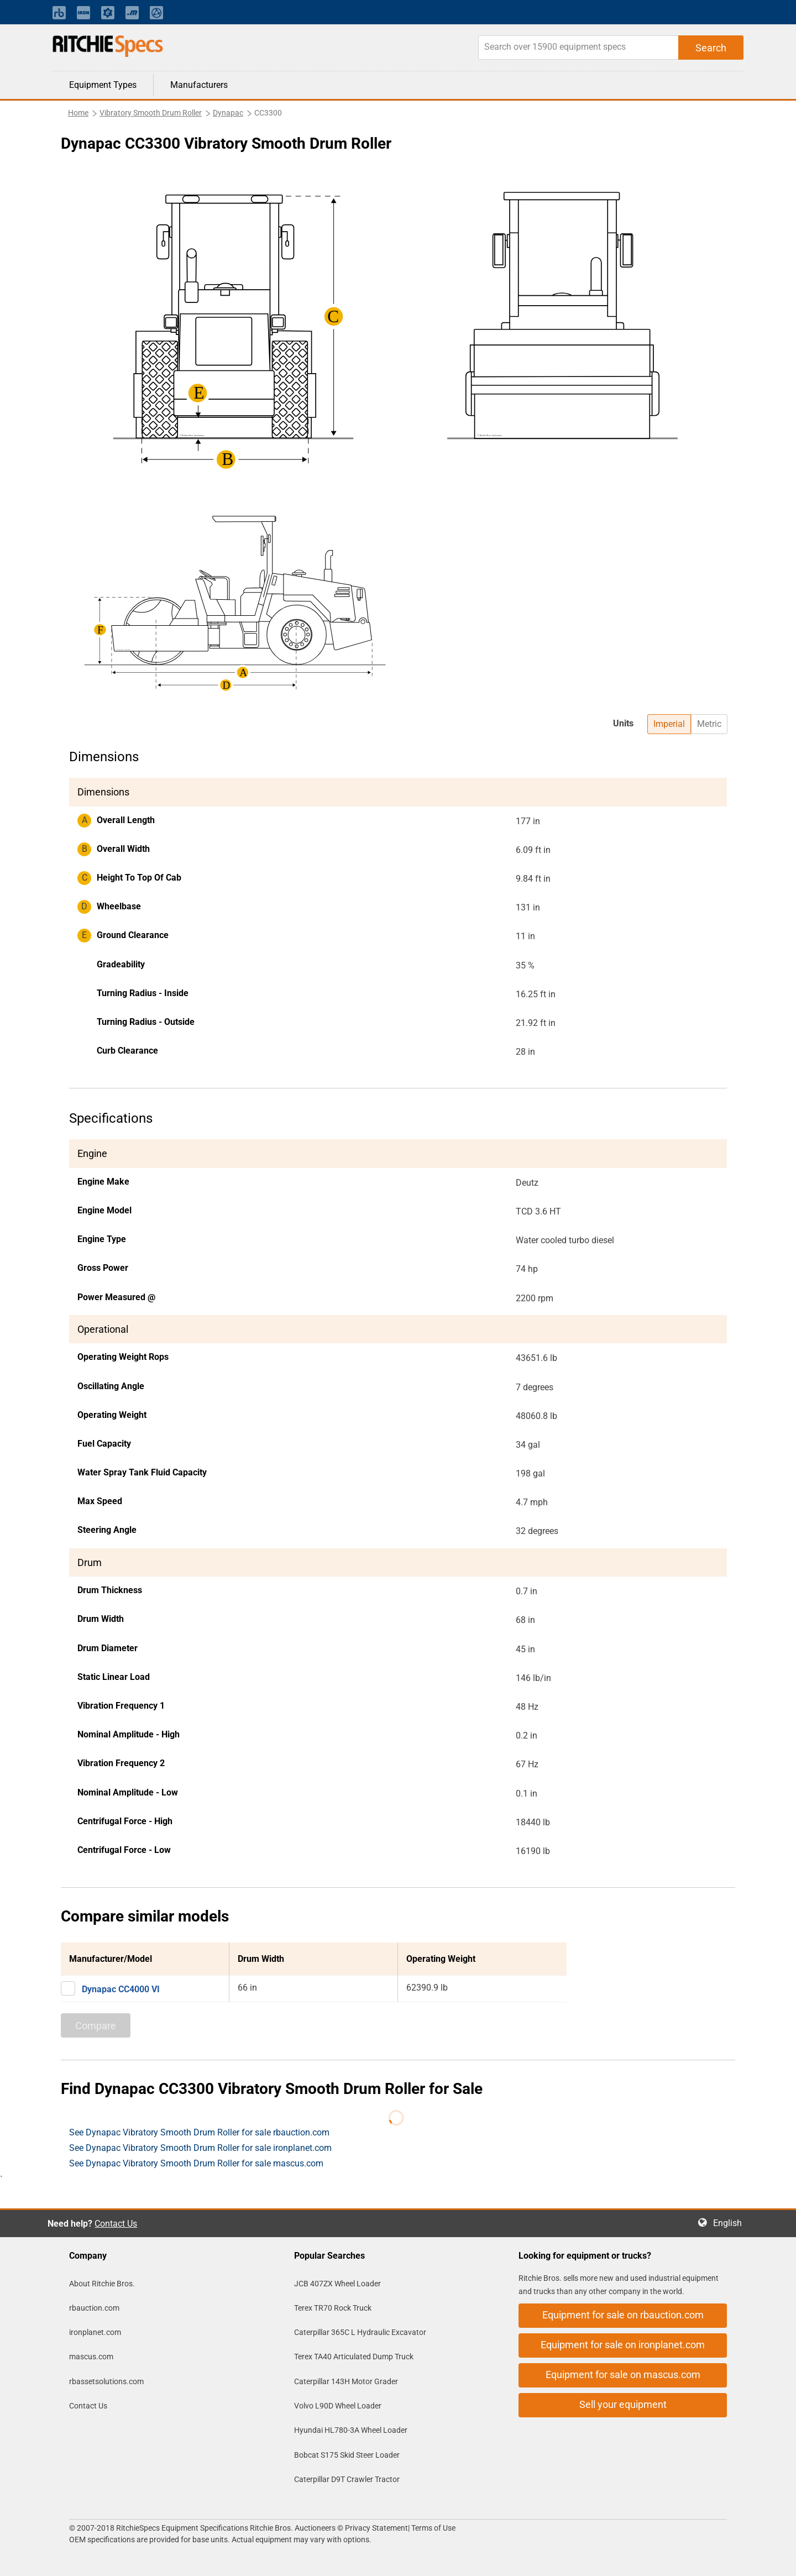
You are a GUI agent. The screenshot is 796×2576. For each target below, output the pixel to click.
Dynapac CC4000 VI (121, 1989)
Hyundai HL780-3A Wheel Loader (350, 2430)
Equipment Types (103, 85)
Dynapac (228, 112)
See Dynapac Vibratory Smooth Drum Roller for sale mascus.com (196, 2163)
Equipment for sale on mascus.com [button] (623, 2374)
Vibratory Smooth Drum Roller (151, 112)
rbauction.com (94, 2307)
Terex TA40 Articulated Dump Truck (353, 2356)
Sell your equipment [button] (623, 2404)
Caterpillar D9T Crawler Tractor (347, 2479)
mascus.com (91, 2356)
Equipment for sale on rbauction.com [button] (623, 2315)
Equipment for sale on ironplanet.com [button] (623, 2344)
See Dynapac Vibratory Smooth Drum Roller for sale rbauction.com (199, 2132)
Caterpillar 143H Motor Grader (346, 2381)
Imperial (669, 724)
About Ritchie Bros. (102, 2283)
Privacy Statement (376, 2527)
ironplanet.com (95, 2332)
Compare (95, 2026)
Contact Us (116, 2223)
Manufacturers (199, 85)
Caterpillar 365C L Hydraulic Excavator (360, 2332)
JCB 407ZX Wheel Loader (337, 2283)
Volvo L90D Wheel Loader (337, 2405)
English (730, 2223)
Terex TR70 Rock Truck (332, 2307)
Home (78, 112)
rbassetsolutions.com (106, 2381)
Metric (709, 724)
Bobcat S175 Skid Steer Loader (347, 2455)
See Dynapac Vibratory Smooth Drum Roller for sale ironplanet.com (200, 2148)
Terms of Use (432, 2527)
